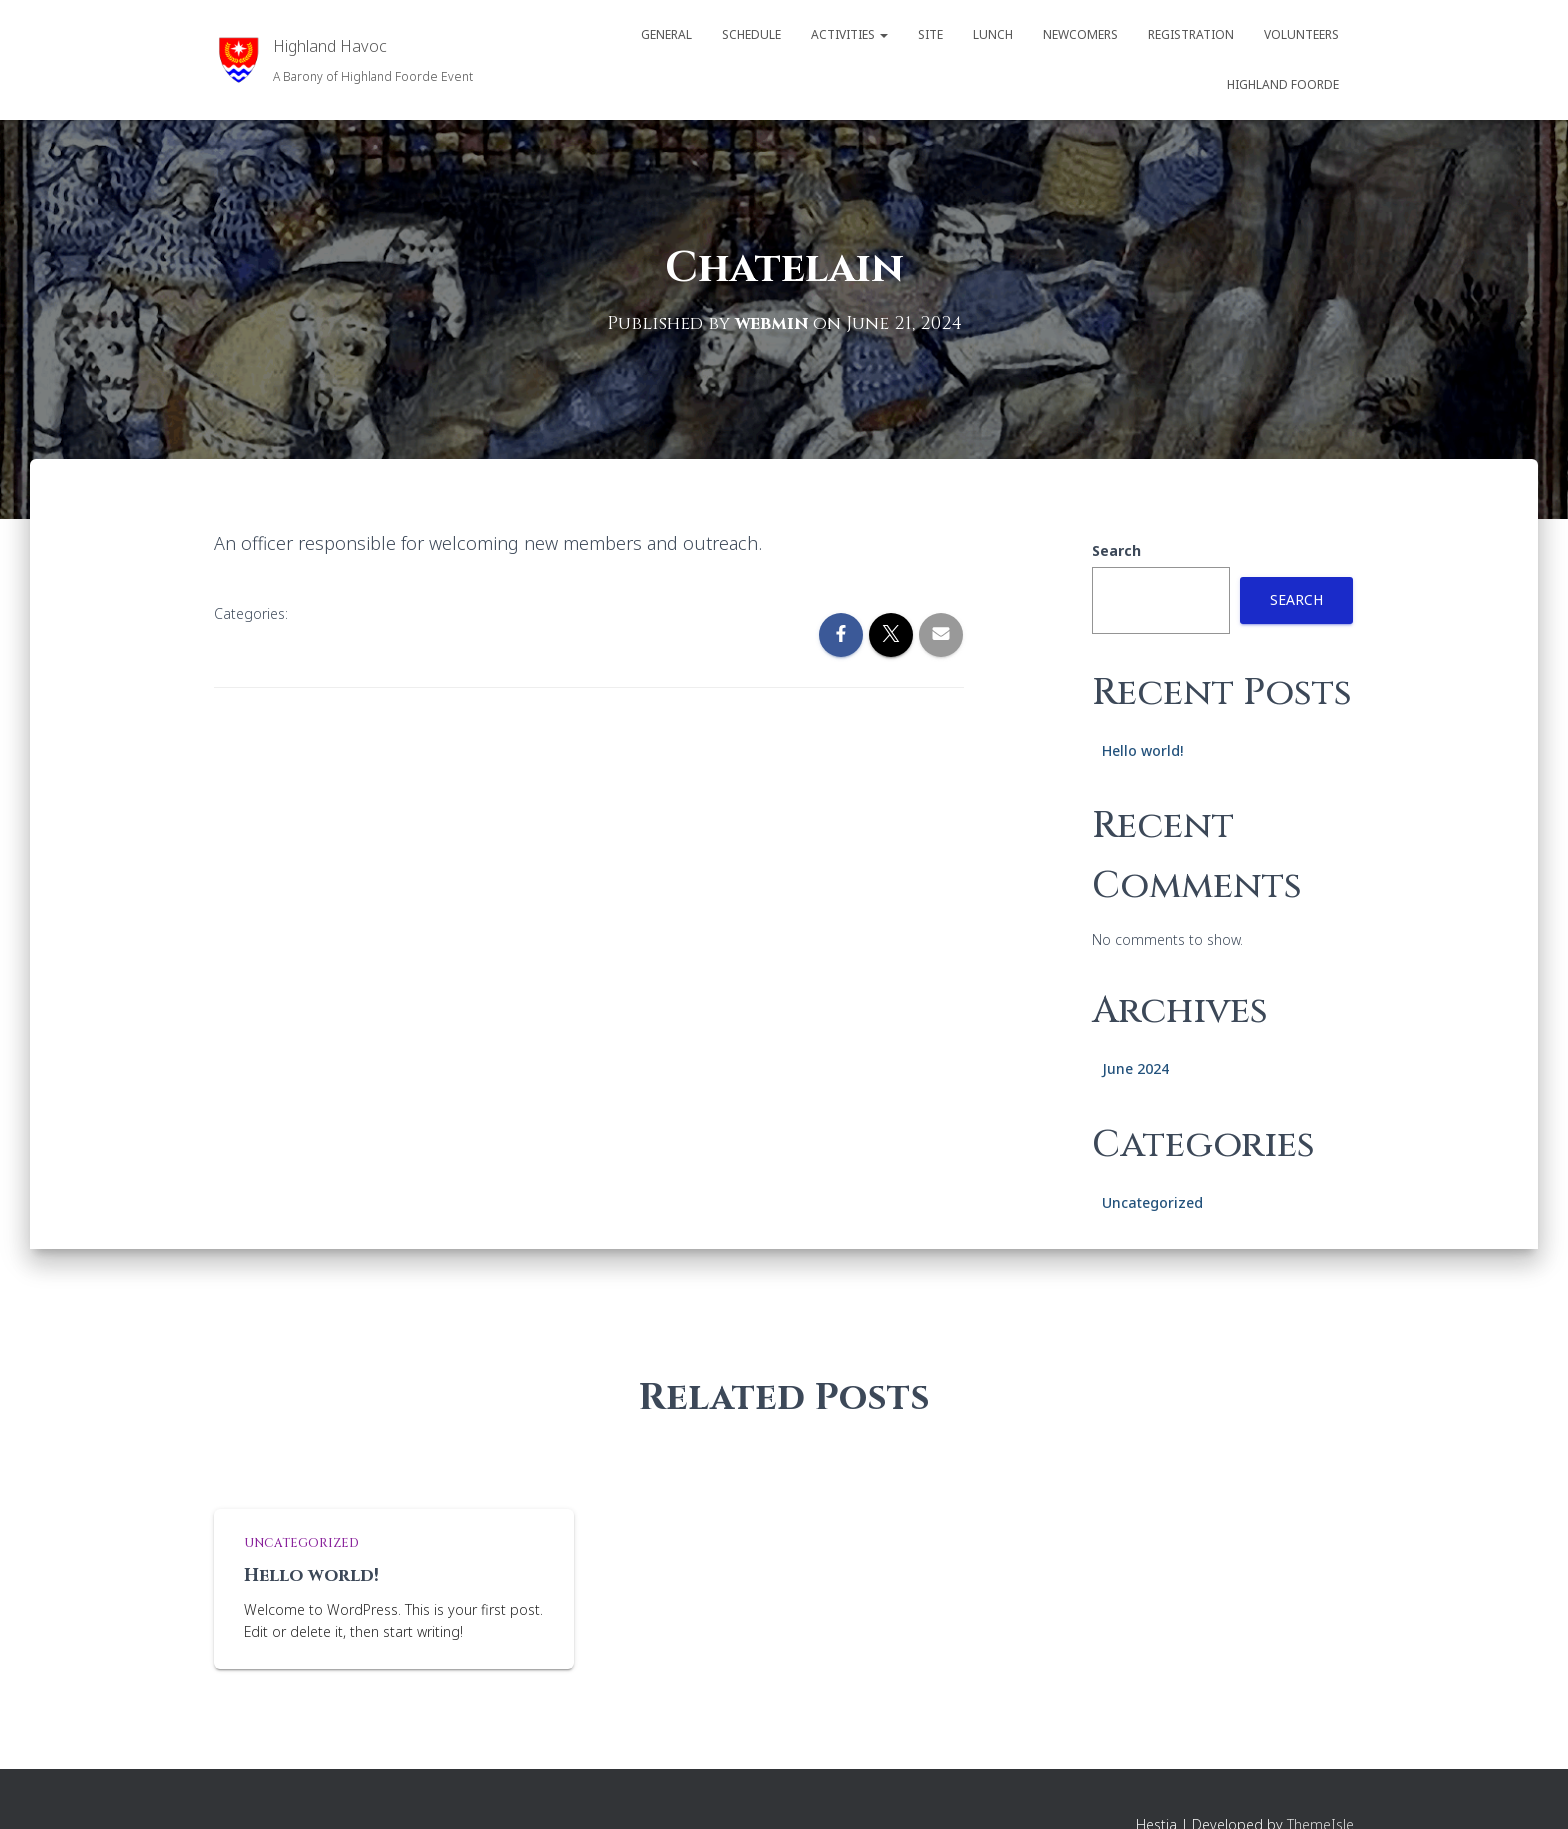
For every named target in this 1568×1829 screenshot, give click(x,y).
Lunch (993, 34)
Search (1116, 549)
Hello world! (1142, 749)
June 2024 (1135, 1067)
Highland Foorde (1283, 84)
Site (930, 34)
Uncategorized (1152, 1201)
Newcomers (1080, 34)
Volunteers (1301, 34)
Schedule (751, 34)
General (666, 34)
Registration (1191, 34)
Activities (849, 34)
